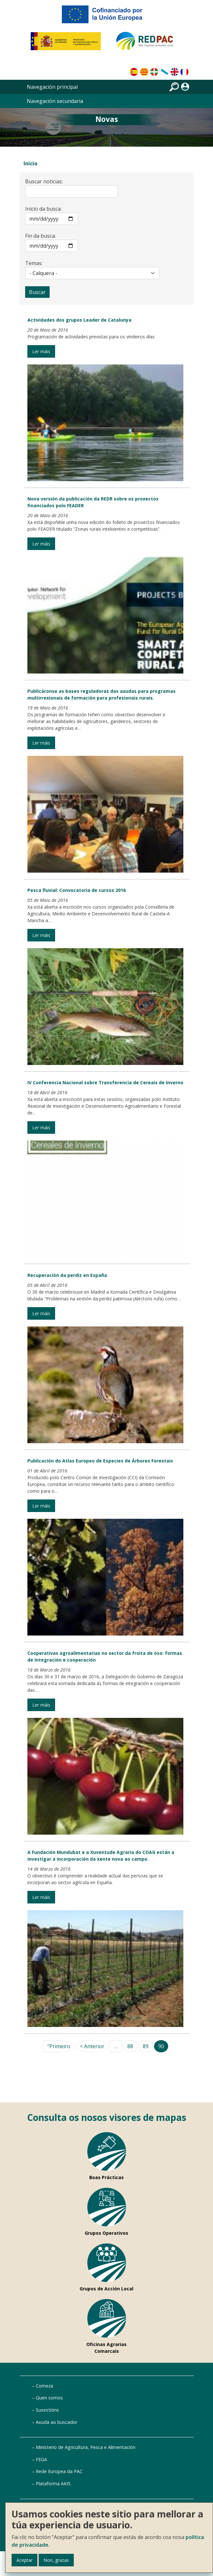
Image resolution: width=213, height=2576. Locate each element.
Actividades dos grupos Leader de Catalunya (79, 320)
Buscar (37, 292)
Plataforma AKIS (53, 2483)
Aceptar (24, 2560)
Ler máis (41, 351)
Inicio (30, 163)
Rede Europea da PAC (59, 2471)
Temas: (34, 263)
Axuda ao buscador (56, 2422)
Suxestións (47, 2410)
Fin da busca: (40, 235)
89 (146, 2046)
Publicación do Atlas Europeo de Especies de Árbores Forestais (100, 1461)
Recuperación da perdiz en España (67, 1275)
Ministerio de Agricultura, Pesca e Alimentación (85, 2447)
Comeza (44, 2386)
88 (130, 2046)
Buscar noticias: (44, 181)
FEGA (41, 2459)
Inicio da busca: (43, 208)
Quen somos (49, 2398)
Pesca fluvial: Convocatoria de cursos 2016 (76, 890)
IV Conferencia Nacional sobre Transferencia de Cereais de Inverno (105, 1082)
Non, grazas (56, 2560)
